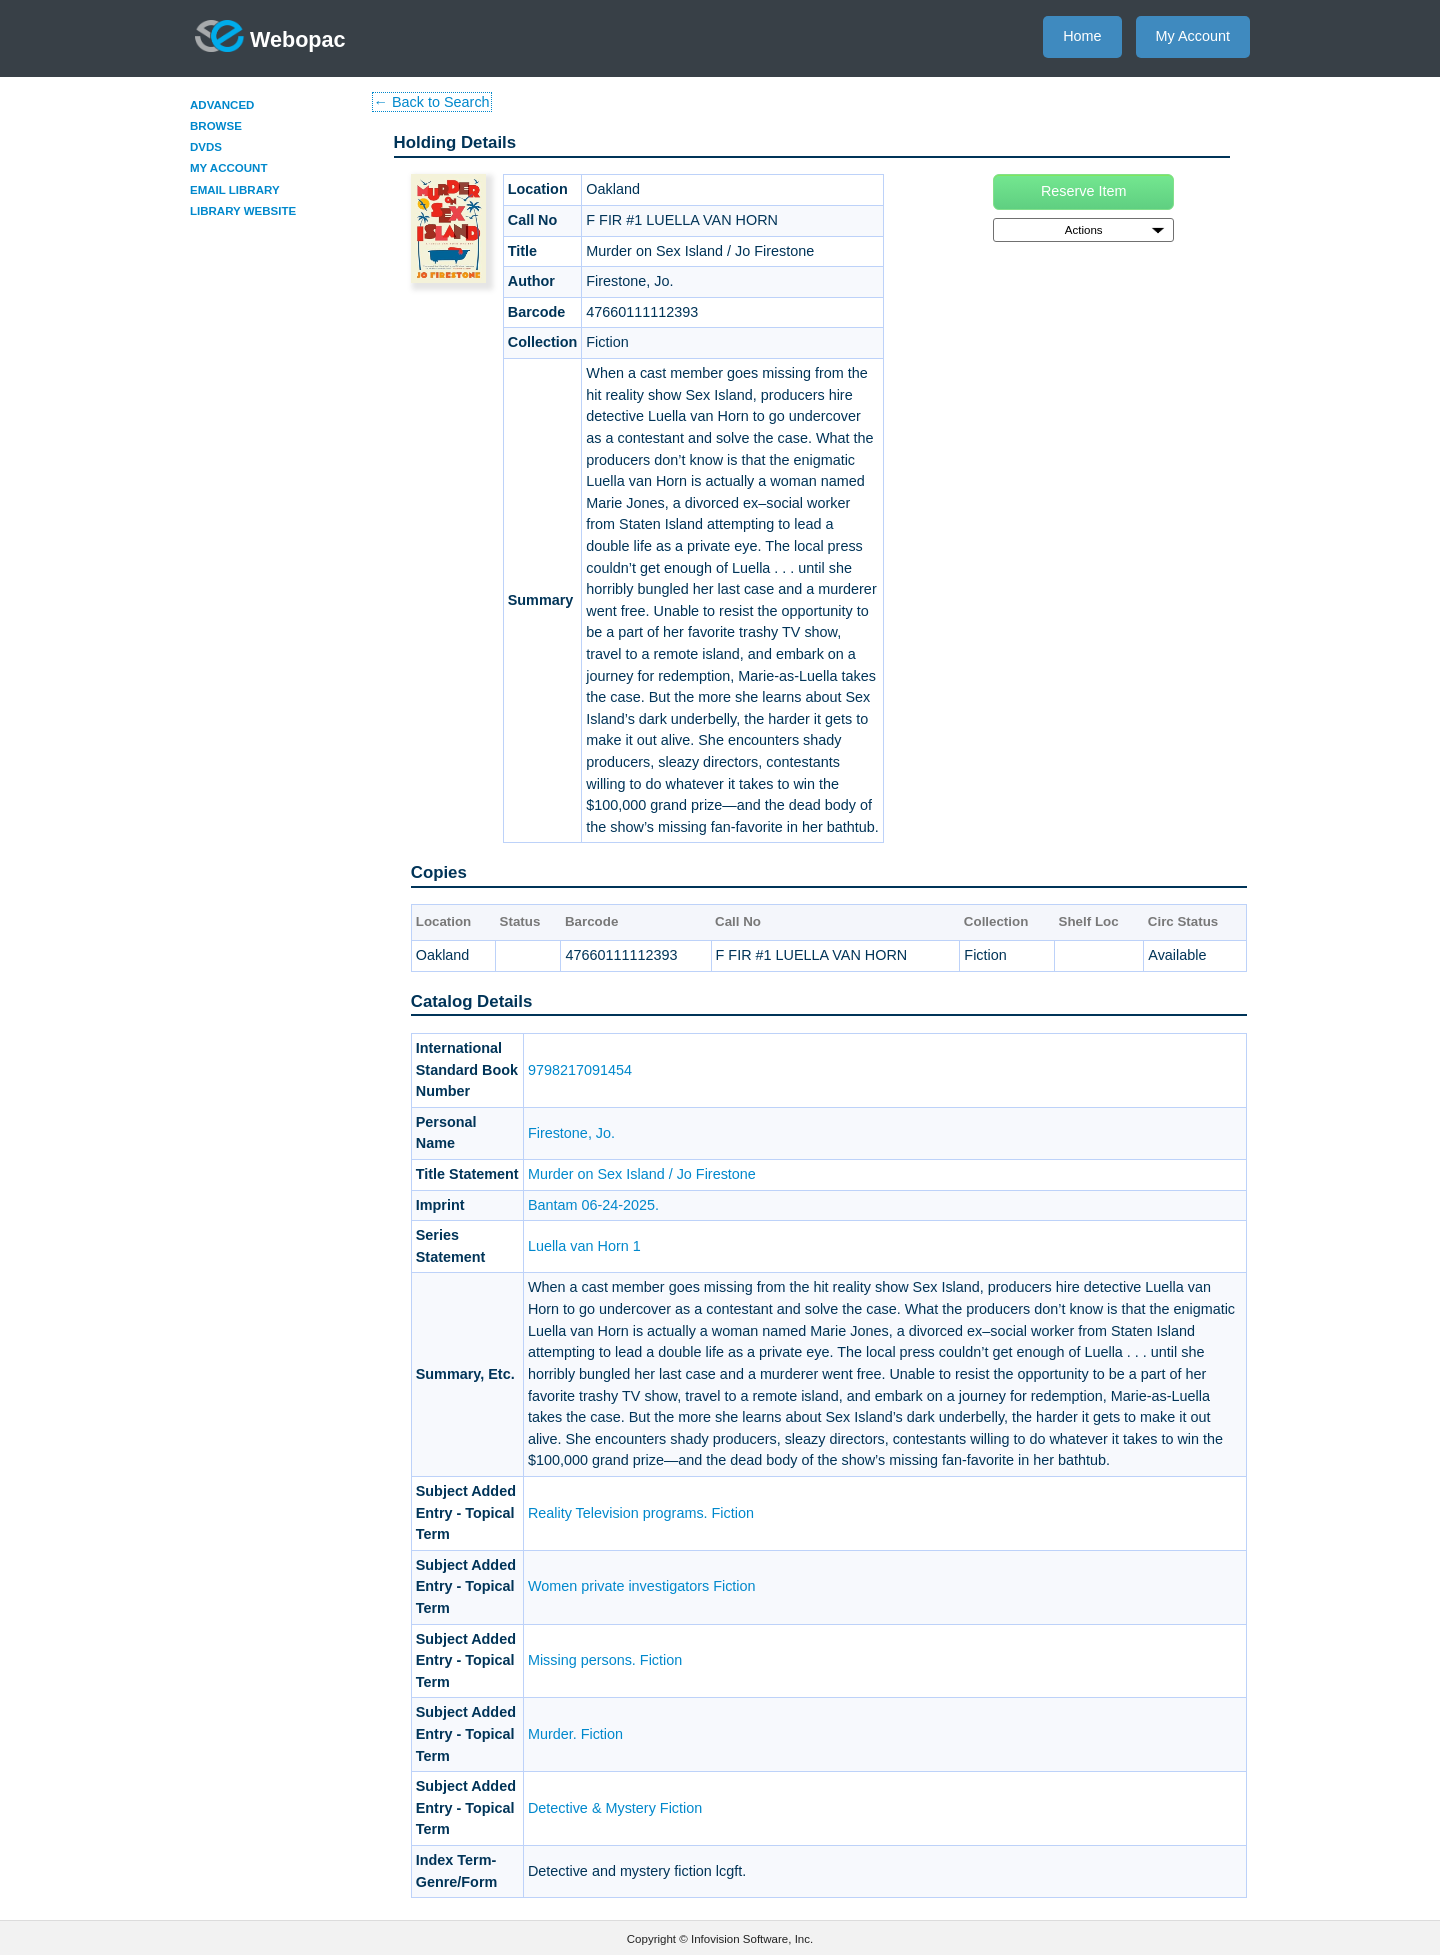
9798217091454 (580, 1070)
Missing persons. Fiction (605, 1660)
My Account (1193, 36)
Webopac (270, 36)
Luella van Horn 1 (584, 1246)
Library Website (243, 211)
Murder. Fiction (575, 1734)
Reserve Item (1084, 191)
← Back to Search (432, 102)
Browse (216, 126)
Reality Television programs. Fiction (641, 1513)
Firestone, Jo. (571, 1133)
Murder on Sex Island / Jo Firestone (642, 1174)
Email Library (235, 190)
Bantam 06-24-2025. (593, 1205)
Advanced (222, 105)
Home (1082, 36)
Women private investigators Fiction (642, 1586)
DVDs (206, 147)
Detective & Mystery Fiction (615, 1808)
